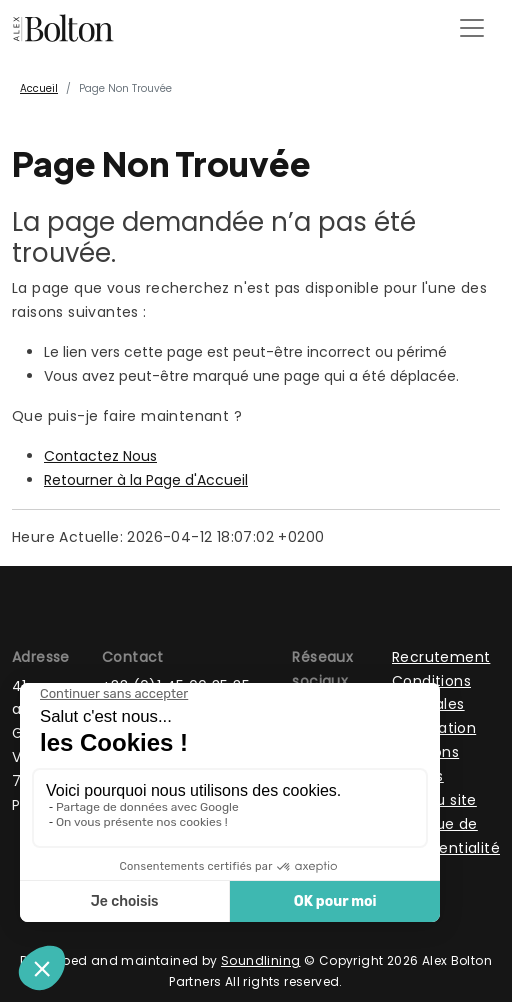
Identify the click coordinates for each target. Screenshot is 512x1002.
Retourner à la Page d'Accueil (146, 480)
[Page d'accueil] (63, 28)
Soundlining (260, 960)
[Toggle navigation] (472, 28)
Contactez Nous (100, 456)
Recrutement (441, 657)
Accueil (39, 88)
